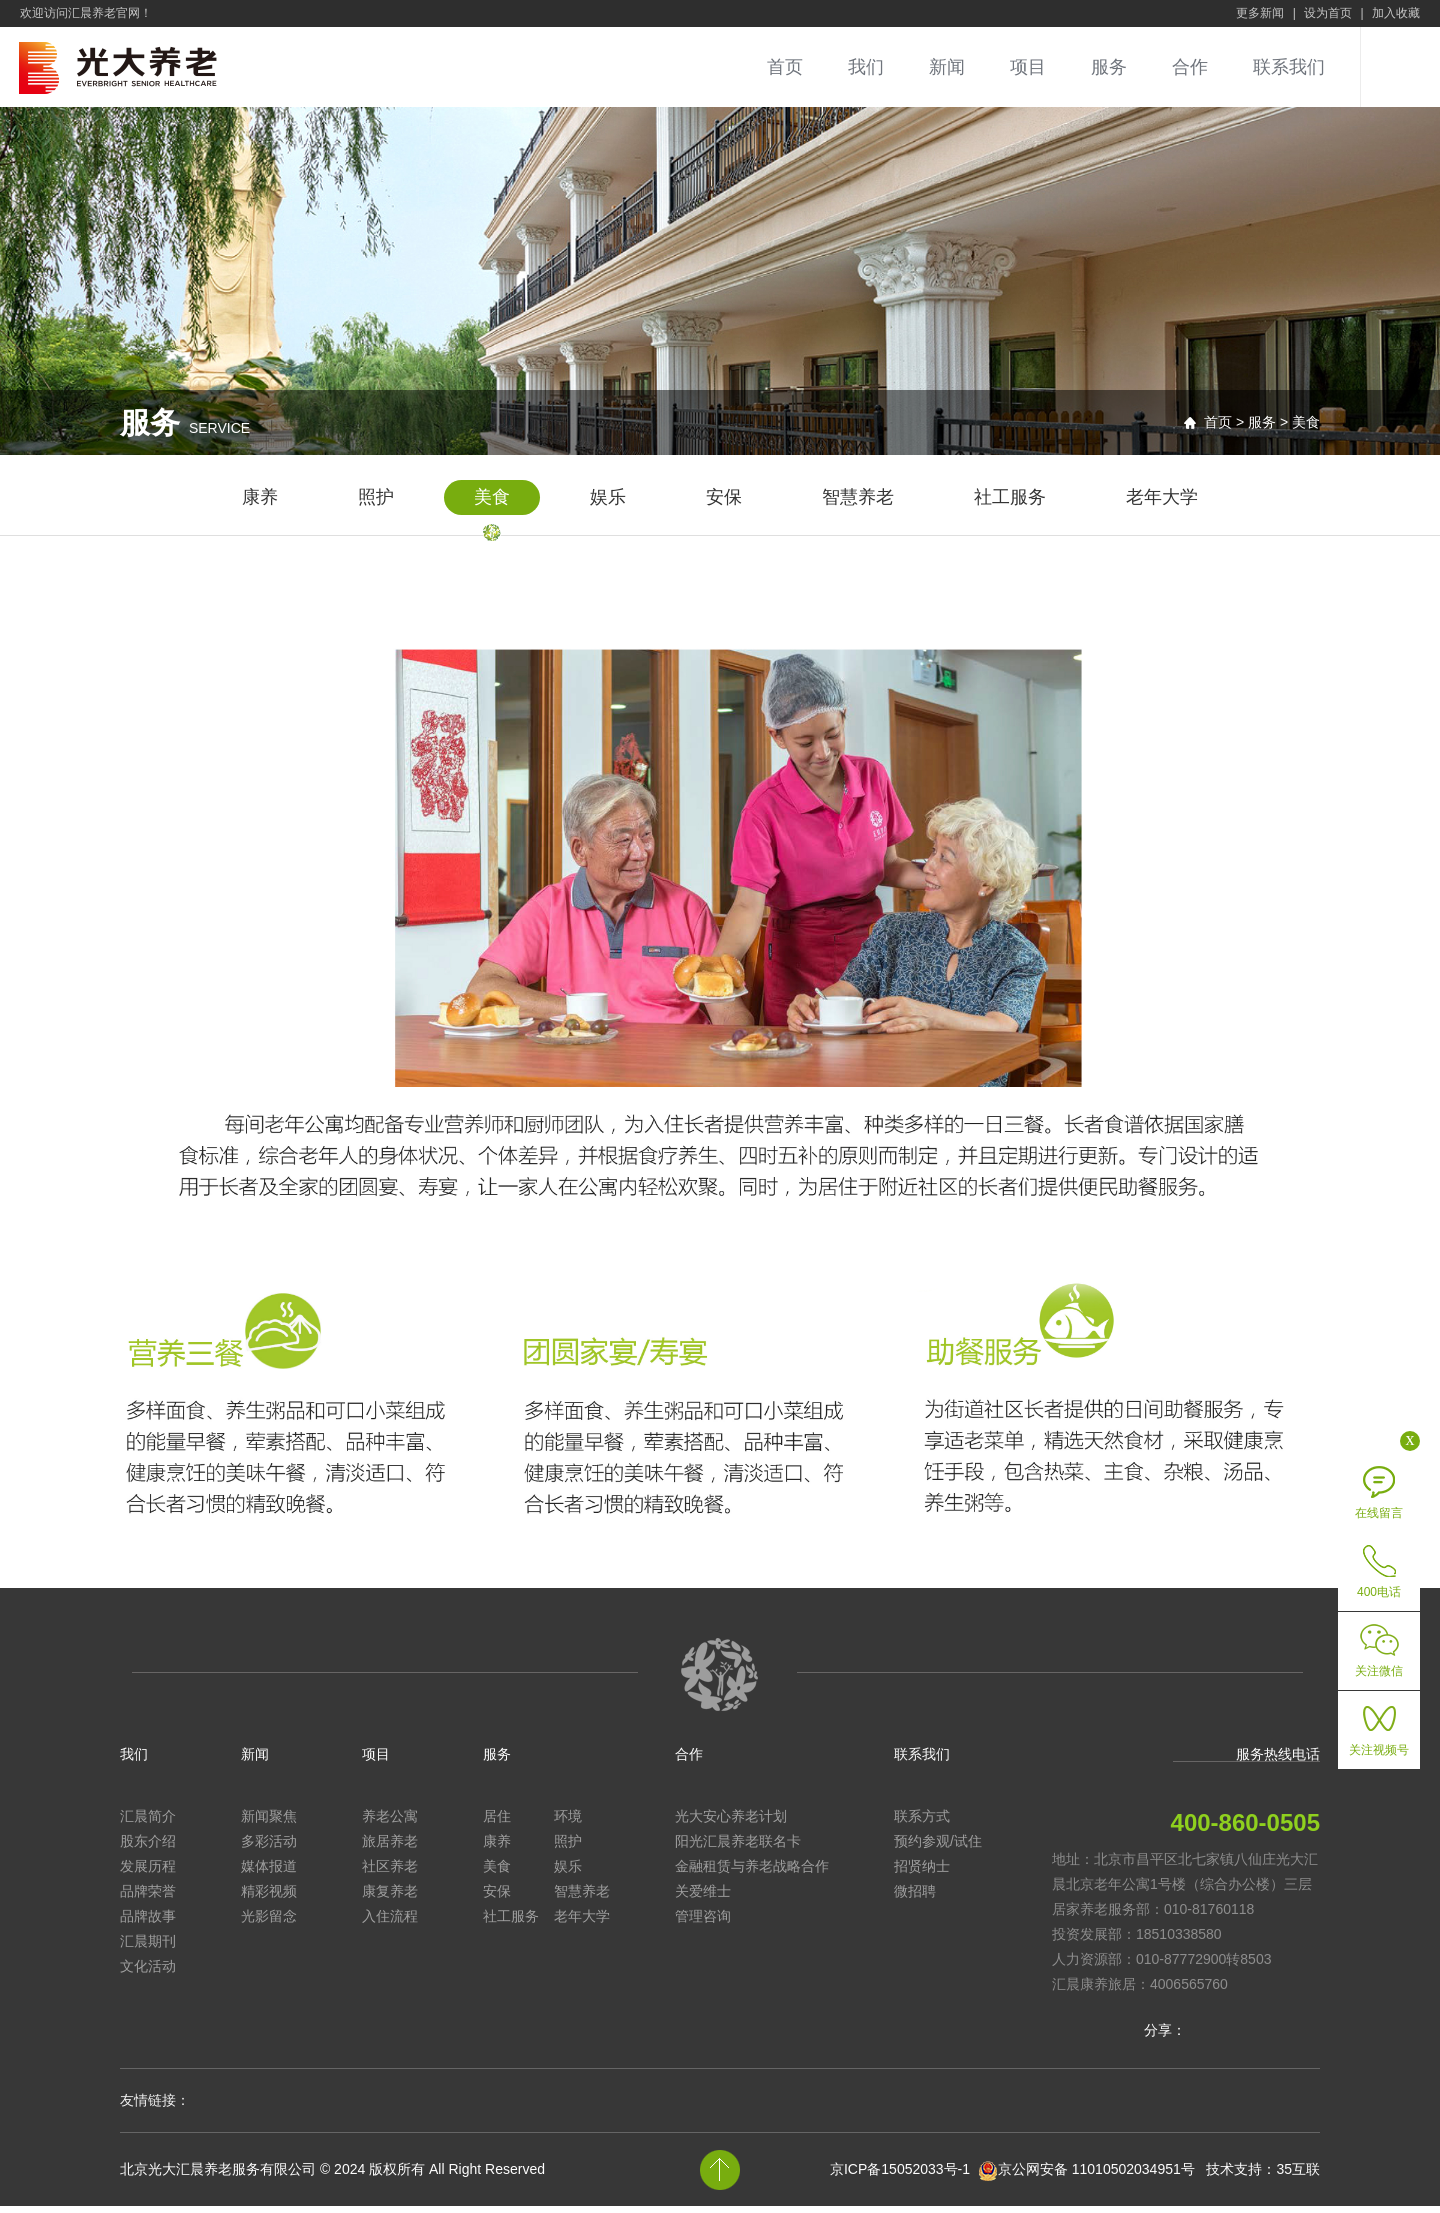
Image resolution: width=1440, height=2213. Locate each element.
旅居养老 (390, 1848)
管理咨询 (703, 1923)
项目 (1028, 67)
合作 (1190, 67)
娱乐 (608, 504)
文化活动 (148, 1973)
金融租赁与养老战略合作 (752, 1873)
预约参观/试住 (938, 1848)
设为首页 (1328, 13)
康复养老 (390, 1898)
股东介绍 (148, 1848)
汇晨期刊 (148, 1948)
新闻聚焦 (269, 1823)
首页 (785, 67)
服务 (1109, 67)
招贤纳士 (922, 1873)
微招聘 (915, 1898)
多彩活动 (269, 1848)
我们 (866, 67)
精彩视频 (269, 1898)
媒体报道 (269, 1873)
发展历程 (148, 1873)
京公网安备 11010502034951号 (1096, 2176)
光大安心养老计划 (731, 1823)
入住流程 (390, 1923)
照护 (376, 504)
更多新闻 (1260, 13)
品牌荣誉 (148, 1898)
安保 (724, 504)
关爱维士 (703, 1898)
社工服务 (1010, 504)
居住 (497, 1823)
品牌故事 (148, 1923)
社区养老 (390, 1873)
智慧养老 (858, 504)
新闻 (947, 67)
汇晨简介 (148, 1823)
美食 (492, 504)
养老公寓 (390, 1823)
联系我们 (1289, 67)
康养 (260, 504)
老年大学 (1162, 504)
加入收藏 (1396, 13)
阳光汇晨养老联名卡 (738, 1848)
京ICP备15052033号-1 (900, 2176)
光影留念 (269, 1923)
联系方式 (922, 1823)
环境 (568, 1823)
